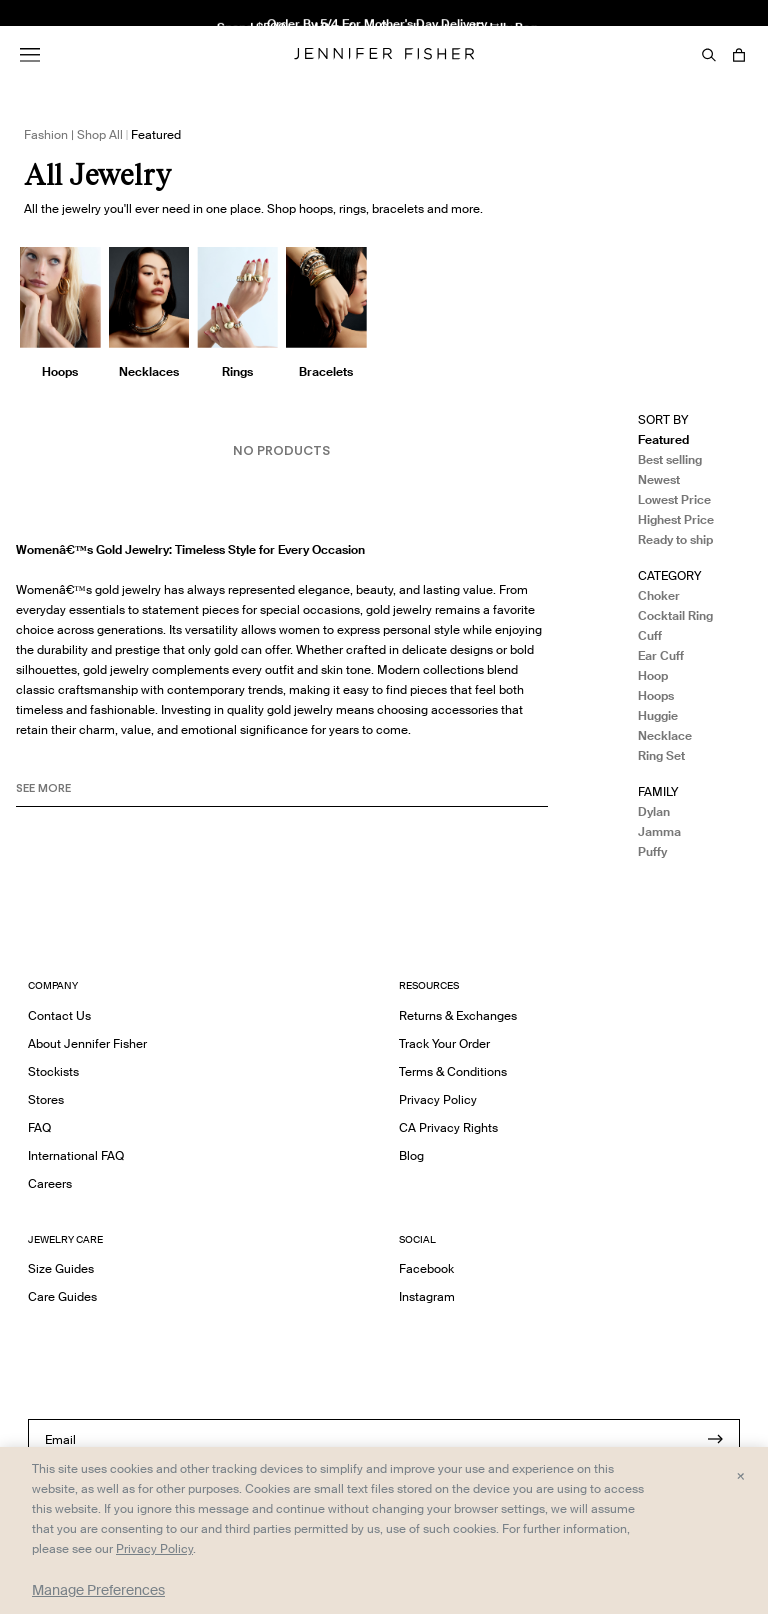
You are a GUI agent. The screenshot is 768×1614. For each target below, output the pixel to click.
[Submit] (715, 1439)
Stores (46, 1099)
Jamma (659, 831)
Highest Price (676, 519)
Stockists (53, 1071)
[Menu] (30, 55)
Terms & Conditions (453, 1071)
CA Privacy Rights (448, 1127)
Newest (659, 479)
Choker (659, 595)
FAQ (39, 1127)
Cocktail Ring (675, 615)
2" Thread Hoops (238, 43)
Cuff (650, 635)
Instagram (427, 1296)
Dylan (654, 811)
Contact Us (59, 1015)
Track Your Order (444, 1043)
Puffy (652, 851)
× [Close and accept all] (740, 1475)
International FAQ (76, 1155)
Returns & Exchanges (458, 1015)
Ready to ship (675, 539)
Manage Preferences (98, 1590)
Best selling (670, 459)
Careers (50, 1183)
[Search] (709, 55)
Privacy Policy (438, 1099)
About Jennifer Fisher (87, 1043)
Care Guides (62, 1296)
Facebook (426, 1268)
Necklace (665, 735)
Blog (411, 1155)
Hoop (653, 675)
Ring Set (661, 755)
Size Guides (61, 1268)
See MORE (43, 788)
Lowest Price (674, 499)
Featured (663, 439)
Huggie (658, 715)
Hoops (656, 695)
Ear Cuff (661, 655)
